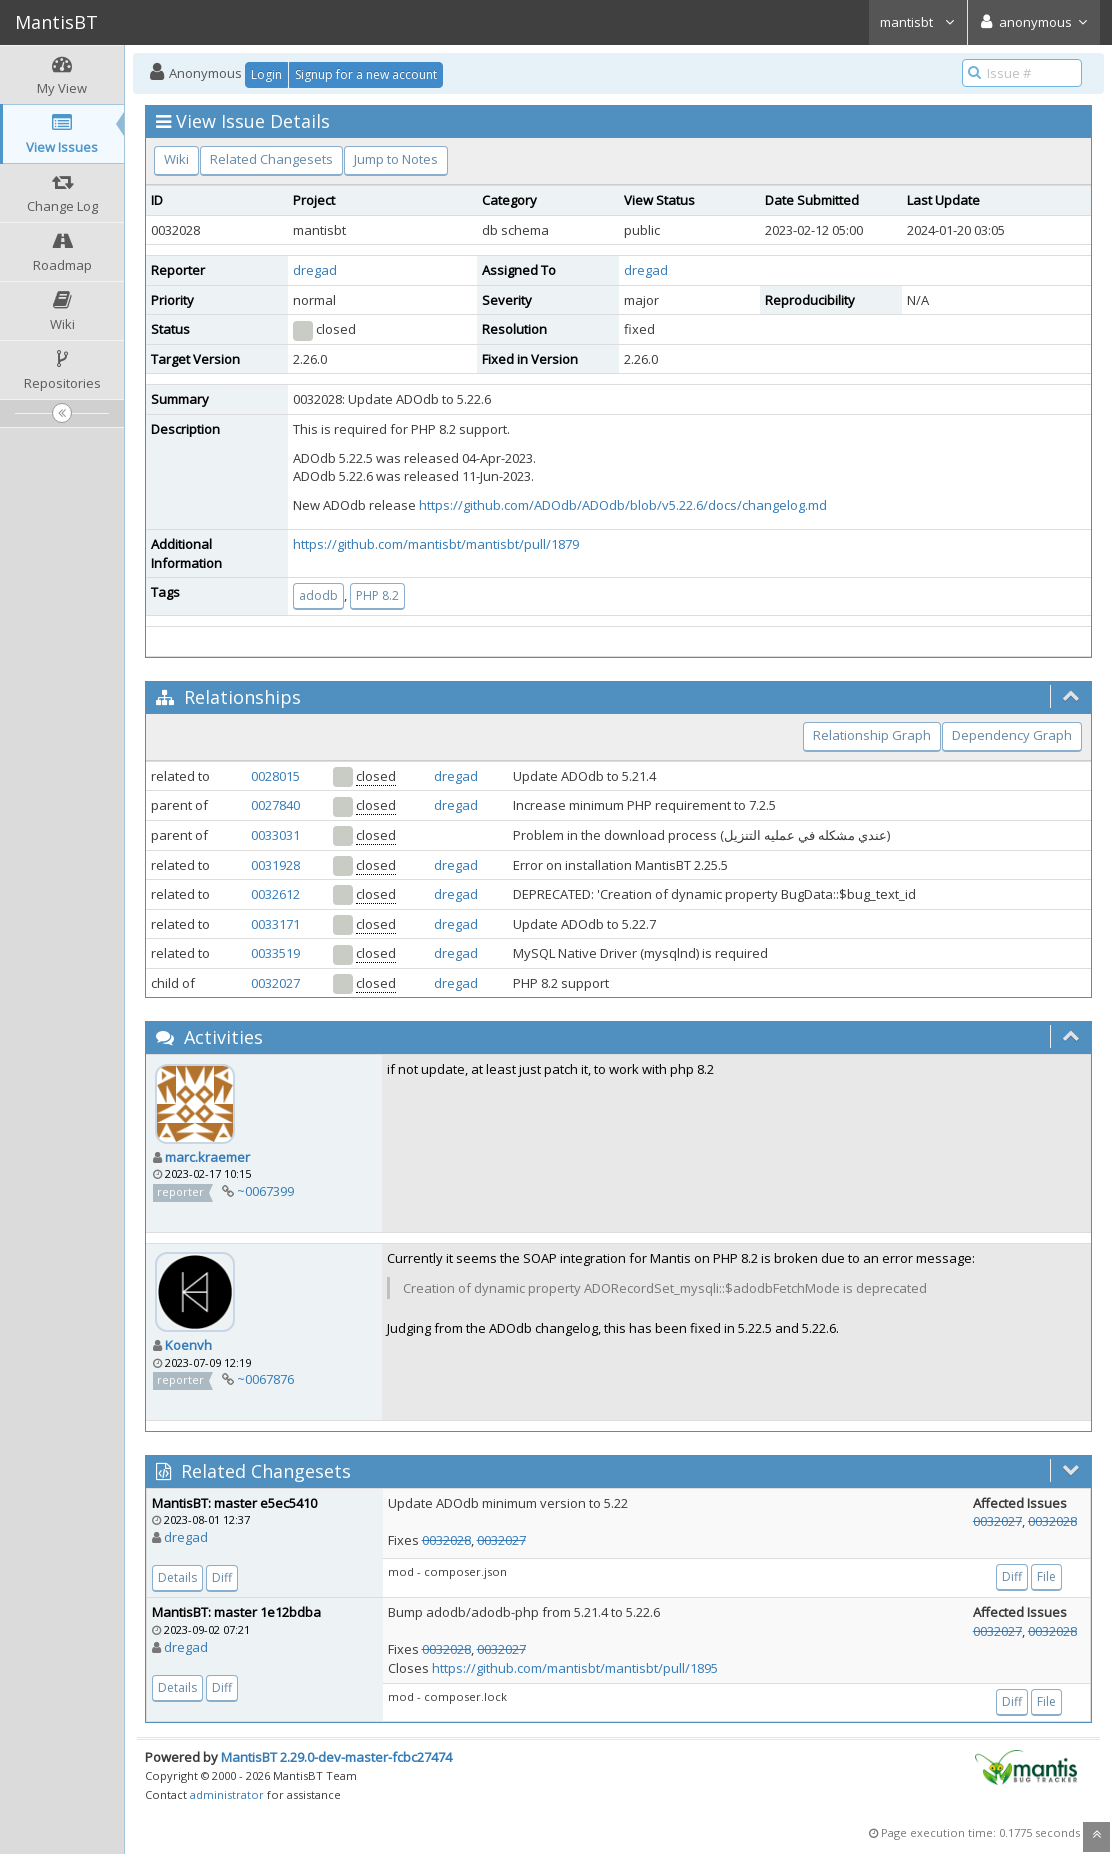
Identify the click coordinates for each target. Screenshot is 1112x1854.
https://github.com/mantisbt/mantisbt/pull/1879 (436, 544)
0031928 (275, 865)
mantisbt (918, 22)
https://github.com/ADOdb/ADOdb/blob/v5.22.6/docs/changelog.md (623, 505)
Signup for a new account (366, 74)
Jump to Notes (396, 159)
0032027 (275, 983)
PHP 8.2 (377, 595)
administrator (227, 1794)
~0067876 (265, 1379)
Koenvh (188, 1345)
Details (177, 1577)
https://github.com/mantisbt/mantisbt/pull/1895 (575, 1668)
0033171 (275, 924)
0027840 (275, 805)
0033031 (275, 835)
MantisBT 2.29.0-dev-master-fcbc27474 (336, 1757)
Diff (222, 1577)
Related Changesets (271, 159)
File (1046, 1576)
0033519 (275, 953)
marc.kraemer (207, 1157)
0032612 (275, 894)
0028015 (275, 776)
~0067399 (265, 1191)
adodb (318, 595)
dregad (315, 270)
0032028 (446, 1540)
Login (266, 74)
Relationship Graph (872, 735)
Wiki (176, 159)
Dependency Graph (1012, 735)
